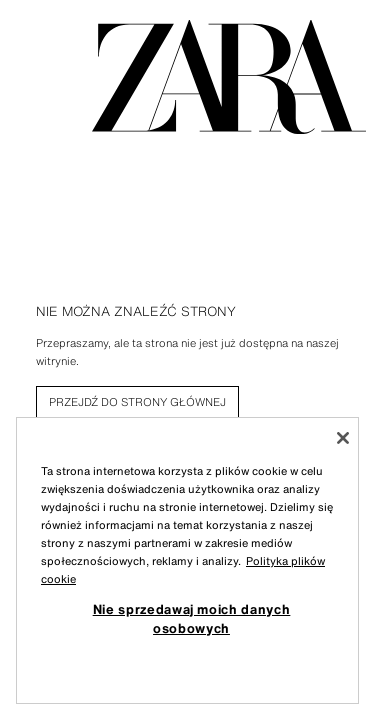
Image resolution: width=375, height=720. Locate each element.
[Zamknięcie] (343, 438)
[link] (137, 402)
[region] (187, 560)
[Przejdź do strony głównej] (229, 77)
